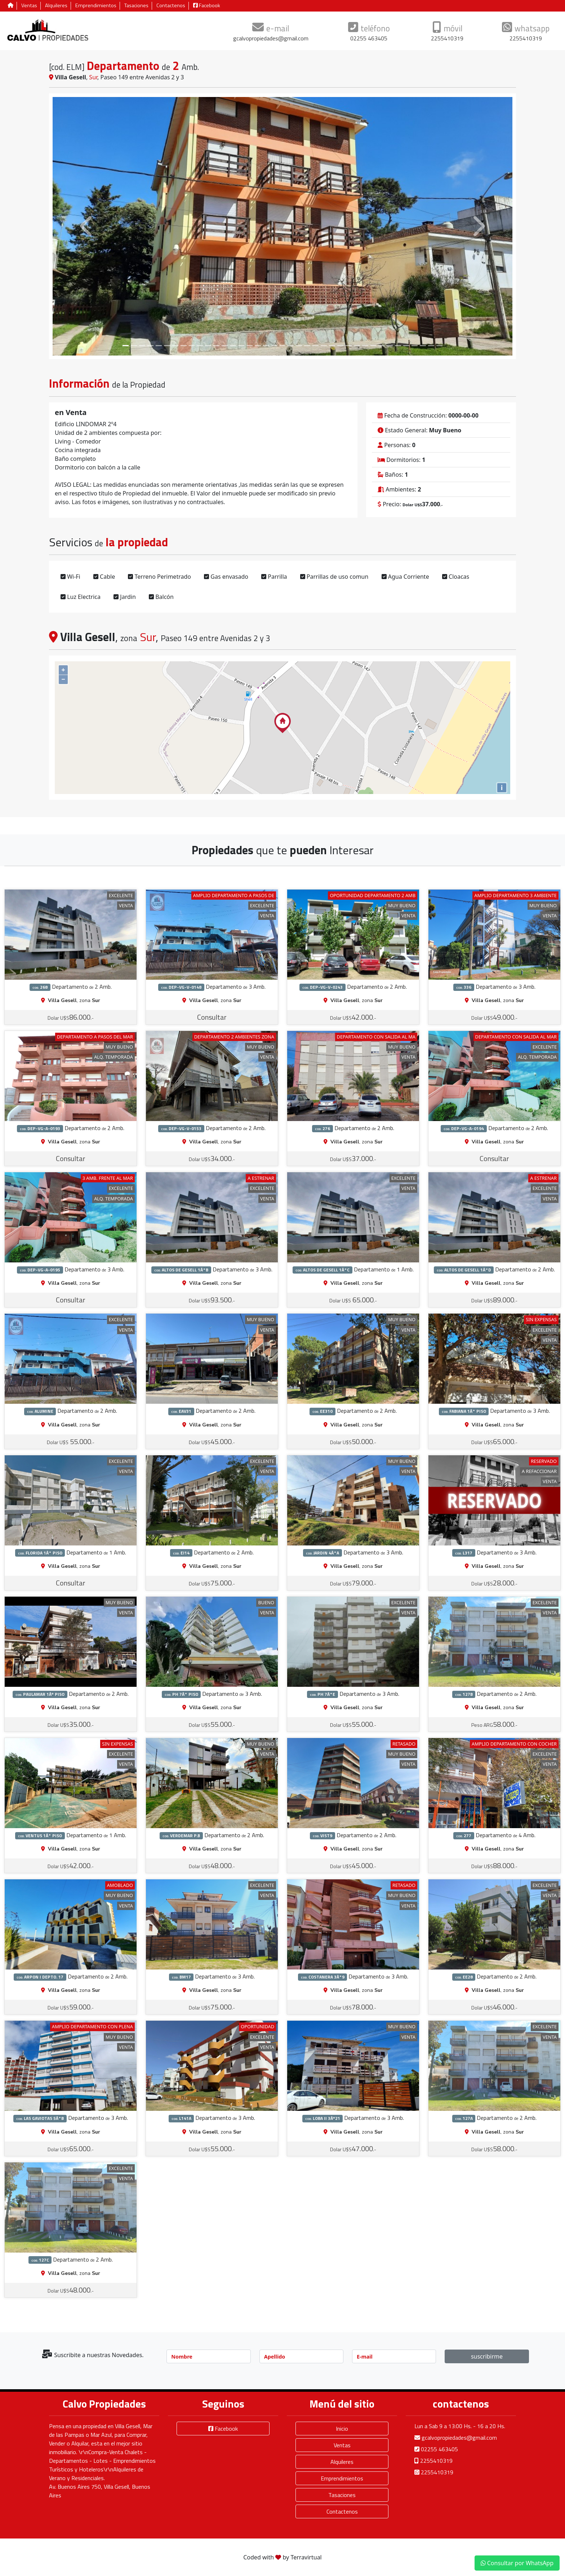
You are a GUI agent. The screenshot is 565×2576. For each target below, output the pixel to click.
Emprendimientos (95, 5)
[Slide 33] (398, 345)
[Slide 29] (365, 345)
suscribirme (487, 2356)
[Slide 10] (208, 345)
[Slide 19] (283, 345)
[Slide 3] (150, 345)
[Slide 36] (423, 345)
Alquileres (56, 5)
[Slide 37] (431, 345)
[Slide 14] (241, 345)
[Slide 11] (216, 345)
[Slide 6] (175, 345)
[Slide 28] (357, 345)
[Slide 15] (249, 345)
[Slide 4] (159, 345)
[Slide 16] (258, 345)
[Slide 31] (381, 345)
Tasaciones (136, 5)
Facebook (206, 5)
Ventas (29, 5)
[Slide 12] (225, 345)
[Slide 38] (439, 345)
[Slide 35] (414, 345)
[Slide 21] (299, 345)
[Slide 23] (315, 345)
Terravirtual (305, 2557)
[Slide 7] (184, 345)
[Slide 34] (406, 345)
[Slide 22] (307, 345)
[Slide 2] (142, 345)
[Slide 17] (266, 345)
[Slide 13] (233, 345)
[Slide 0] (126, 345)
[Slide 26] (340, 345)
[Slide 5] (167, 345)
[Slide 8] (192, 345)
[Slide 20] (291, 345)
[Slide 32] (390, 345)
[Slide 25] (332, 345)
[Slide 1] (134, 345)
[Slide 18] (274, 345)
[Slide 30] (373, 345)
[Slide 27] (349, 345)
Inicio (342, 2428)
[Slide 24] (324, 345)
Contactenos (170, 5)
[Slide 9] (200, 345)
